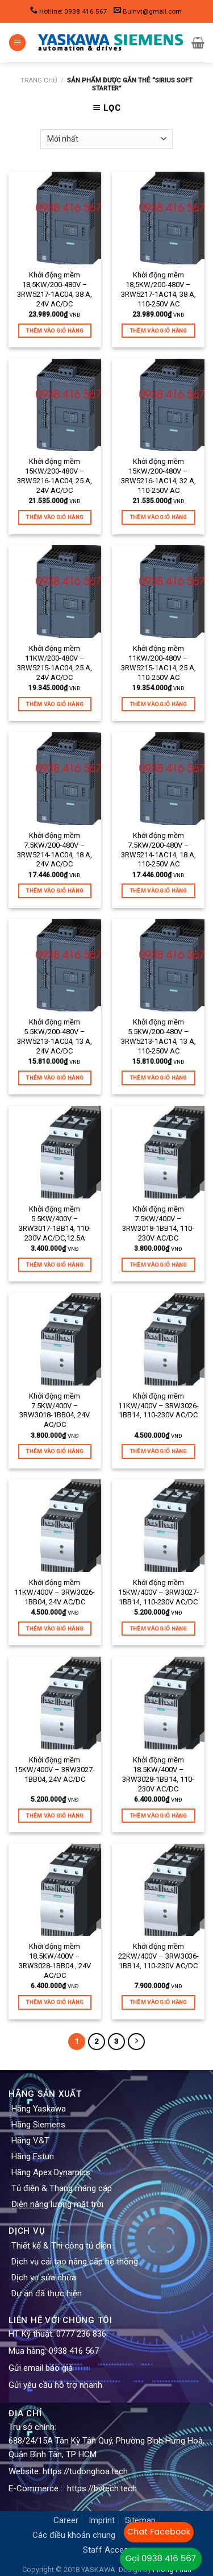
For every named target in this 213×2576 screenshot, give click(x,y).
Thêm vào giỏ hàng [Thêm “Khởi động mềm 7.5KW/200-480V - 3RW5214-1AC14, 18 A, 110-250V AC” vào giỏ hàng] (158, 890)
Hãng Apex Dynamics (50, 2172)
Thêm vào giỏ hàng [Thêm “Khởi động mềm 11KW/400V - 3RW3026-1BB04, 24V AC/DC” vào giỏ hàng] (54, 1628)
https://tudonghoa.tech (85, 2471)
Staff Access (108, 2550)
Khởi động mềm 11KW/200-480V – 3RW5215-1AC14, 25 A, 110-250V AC (158, 663)
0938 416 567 (74, 2351)
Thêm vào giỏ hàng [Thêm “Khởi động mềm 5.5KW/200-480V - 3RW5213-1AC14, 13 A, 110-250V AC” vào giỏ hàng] (158, 1078)
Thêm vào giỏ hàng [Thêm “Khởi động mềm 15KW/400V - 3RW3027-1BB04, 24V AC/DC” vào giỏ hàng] (54, 1815)
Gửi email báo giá (41, 2368)
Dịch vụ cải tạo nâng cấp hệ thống (74, 2261)
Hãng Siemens (38, 2124)
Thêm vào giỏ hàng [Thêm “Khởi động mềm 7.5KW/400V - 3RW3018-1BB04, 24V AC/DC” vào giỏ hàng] (54, 1451)
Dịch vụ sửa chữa (43, 2277)
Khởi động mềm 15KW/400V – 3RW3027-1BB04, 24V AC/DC (54, 1769)
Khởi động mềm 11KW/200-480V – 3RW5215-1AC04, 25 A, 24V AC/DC (54, 663)
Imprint (102, 2520)
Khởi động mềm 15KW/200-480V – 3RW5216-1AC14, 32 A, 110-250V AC (158, 476)
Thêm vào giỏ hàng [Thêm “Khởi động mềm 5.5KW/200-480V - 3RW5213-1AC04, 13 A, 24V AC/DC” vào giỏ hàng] (54, 1078)
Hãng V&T (30, 2140)
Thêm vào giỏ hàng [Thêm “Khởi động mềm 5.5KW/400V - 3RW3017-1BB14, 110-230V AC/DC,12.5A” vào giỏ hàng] (54, 1265)
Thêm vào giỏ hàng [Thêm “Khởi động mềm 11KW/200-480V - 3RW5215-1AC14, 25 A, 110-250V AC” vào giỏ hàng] (158, 704)
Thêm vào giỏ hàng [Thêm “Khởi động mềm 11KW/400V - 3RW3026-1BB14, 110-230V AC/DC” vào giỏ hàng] (158, 1451)
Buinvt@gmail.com (152, 11)
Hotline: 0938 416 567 (73, 11)
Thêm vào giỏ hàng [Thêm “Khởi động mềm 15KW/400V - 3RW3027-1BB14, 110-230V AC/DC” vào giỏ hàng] (158, 1628)
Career (65, 2520)
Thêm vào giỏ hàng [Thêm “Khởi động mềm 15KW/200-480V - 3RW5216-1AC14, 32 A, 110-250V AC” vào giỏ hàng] (158, 517)
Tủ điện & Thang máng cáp (61, 2188)
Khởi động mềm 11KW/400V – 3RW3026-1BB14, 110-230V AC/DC (158, 1406)
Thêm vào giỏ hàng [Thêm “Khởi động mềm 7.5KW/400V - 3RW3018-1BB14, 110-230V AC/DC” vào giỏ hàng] (158, 1265)
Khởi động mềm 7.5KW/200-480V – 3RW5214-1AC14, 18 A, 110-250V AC (158, 850)
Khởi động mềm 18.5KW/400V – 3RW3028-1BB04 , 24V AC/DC (55, 1961)
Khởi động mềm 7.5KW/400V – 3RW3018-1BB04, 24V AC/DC (54, 1410)
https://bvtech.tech (102, 2488)
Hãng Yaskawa (38, 2109)
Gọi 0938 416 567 (161, 2558)
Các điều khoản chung (73, 2535)
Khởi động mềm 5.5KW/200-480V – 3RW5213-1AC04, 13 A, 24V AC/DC (54, 1036)
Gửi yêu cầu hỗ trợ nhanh (55, 2385)
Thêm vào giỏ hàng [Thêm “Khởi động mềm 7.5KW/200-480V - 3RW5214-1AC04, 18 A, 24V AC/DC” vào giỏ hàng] (54, 890)
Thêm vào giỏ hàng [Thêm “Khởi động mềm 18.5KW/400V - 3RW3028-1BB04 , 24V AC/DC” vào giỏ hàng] (54, 2002)
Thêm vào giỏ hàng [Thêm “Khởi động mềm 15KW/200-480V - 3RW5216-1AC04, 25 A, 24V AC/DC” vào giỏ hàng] (54, 517)
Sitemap (140, 2520)
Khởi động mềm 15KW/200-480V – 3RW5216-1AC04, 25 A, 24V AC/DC (54, 476)
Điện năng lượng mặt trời (57, 2204)
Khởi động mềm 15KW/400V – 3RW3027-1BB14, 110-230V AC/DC (158, 1592)
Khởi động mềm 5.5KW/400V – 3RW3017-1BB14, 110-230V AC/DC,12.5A (55, 1223)
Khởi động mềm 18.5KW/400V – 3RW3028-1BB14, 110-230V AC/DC (158, 1774)
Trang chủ (38, 80)
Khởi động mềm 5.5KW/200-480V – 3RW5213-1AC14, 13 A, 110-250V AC (158, 1036)
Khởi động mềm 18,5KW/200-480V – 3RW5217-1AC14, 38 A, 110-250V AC (158, 289)
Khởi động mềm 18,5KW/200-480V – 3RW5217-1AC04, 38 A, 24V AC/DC (54, 289)
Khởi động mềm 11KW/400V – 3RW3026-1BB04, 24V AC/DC (54, 1592)
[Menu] (17, 42)
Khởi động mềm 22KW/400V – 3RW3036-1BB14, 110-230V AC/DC (158, 1956)
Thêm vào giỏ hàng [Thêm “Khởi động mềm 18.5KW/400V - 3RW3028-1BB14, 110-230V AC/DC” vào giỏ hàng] (158, 1815)
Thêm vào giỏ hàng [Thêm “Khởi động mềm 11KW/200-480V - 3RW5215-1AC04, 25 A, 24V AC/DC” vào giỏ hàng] (54, 704)
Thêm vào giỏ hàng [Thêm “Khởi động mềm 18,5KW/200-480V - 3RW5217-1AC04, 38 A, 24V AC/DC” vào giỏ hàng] (54, 330)
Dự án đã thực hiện (46, 2293)
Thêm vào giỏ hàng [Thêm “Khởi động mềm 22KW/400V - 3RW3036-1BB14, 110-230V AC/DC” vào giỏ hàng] (158, 2002)
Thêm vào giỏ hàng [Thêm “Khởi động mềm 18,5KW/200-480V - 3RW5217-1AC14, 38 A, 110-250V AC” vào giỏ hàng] (158, 330)
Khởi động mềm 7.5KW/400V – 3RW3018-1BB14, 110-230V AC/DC (158, 1223)
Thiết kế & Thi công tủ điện (61, 2246)
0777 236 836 (81, 2334)
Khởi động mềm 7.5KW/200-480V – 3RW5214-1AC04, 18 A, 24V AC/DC (54, 850)
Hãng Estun (32, 2156)
